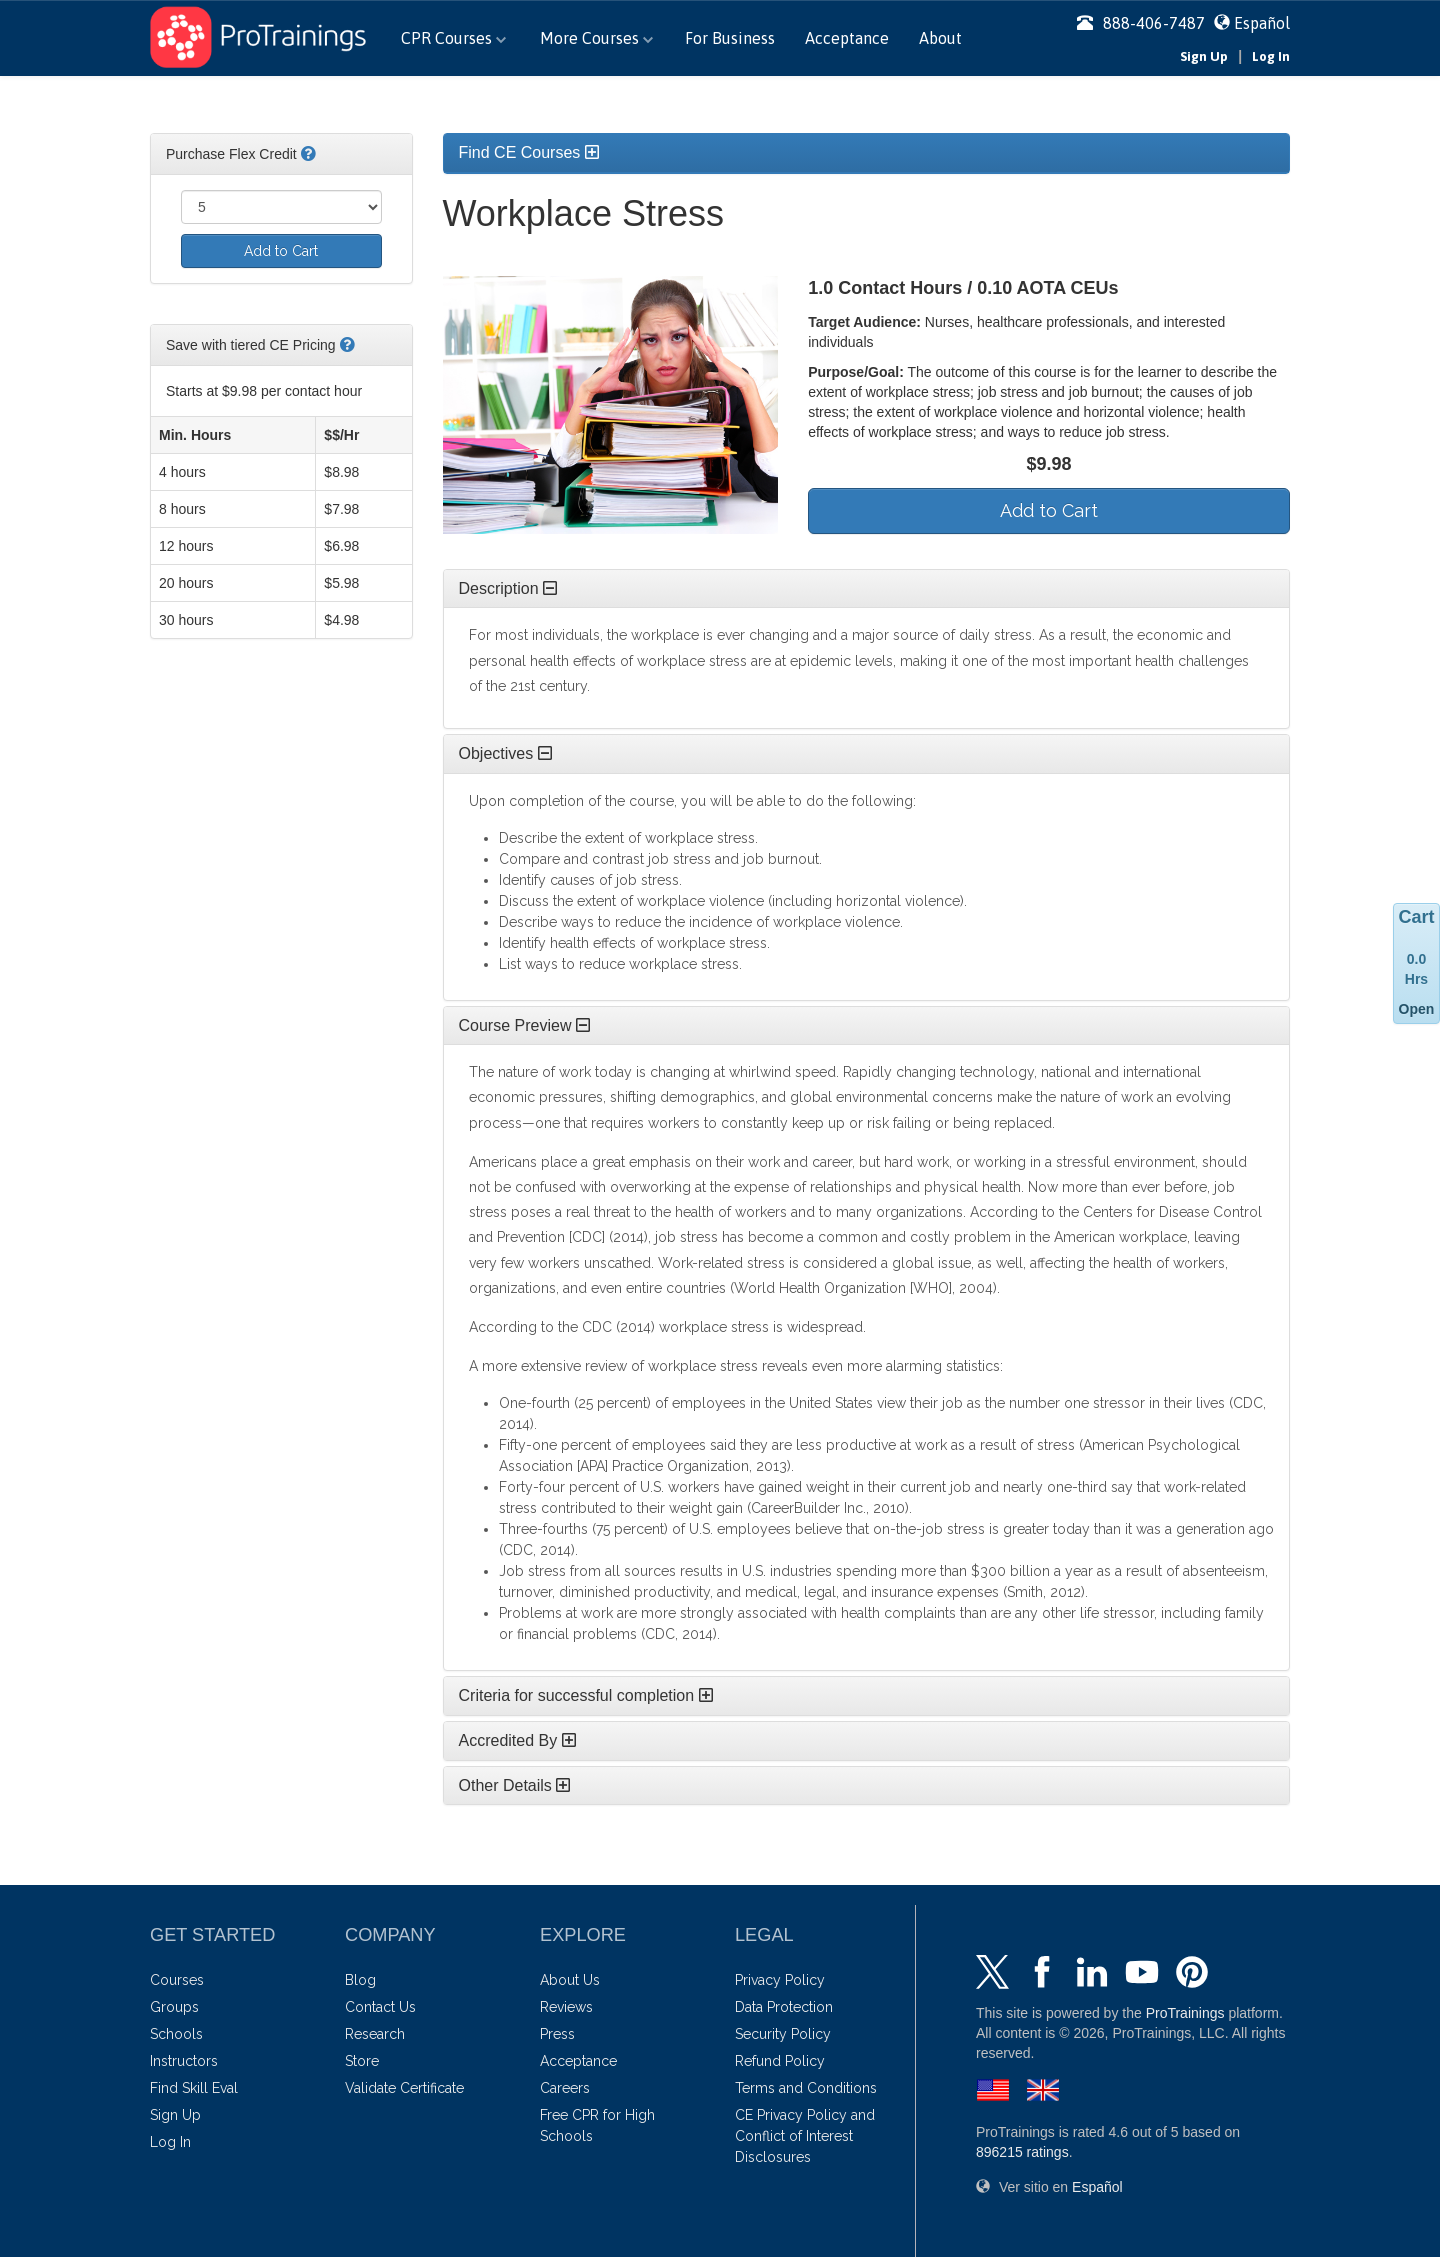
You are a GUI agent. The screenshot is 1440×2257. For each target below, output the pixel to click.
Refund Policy (780, 2061)
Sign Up (1204, 56)
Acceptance (847, 38)
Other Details (515, 1785)
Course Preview (524, 1025)
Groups (174, 2007)
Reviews (566, 2007)
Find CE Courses (529, 152)
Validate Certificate (404, 2088)
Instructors (184, 2061)
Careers (565, 2088)
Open (1417, 1009)
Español (1262, 23)
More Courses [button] (596, 38)
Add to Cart (281, 251)
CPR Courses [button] (453, 38)
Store (362, 2061)
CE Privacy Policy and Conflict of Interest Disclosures (805, 2136)
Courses (177, 1980)
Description (508, 588)
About (940, 38)
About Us (570, 1980)
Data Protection (784, 2007)
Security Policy (783, 2034)
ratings (1022, 2152)
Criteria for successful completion (586, 1695)
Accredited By (517, 1740)
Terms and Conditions (806, 2088)
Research (375, 2034)
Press (557, 2034)
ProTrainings (1185, 2013)
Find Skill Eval (194, 2088)
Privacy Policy (780, 1980)
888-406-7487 (1141, 23)
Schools (176, 2034)
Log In (1271, 56)
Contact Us (380, 2007)
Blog (360, 1980)
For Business (730, 38)
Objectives (505, 753)
